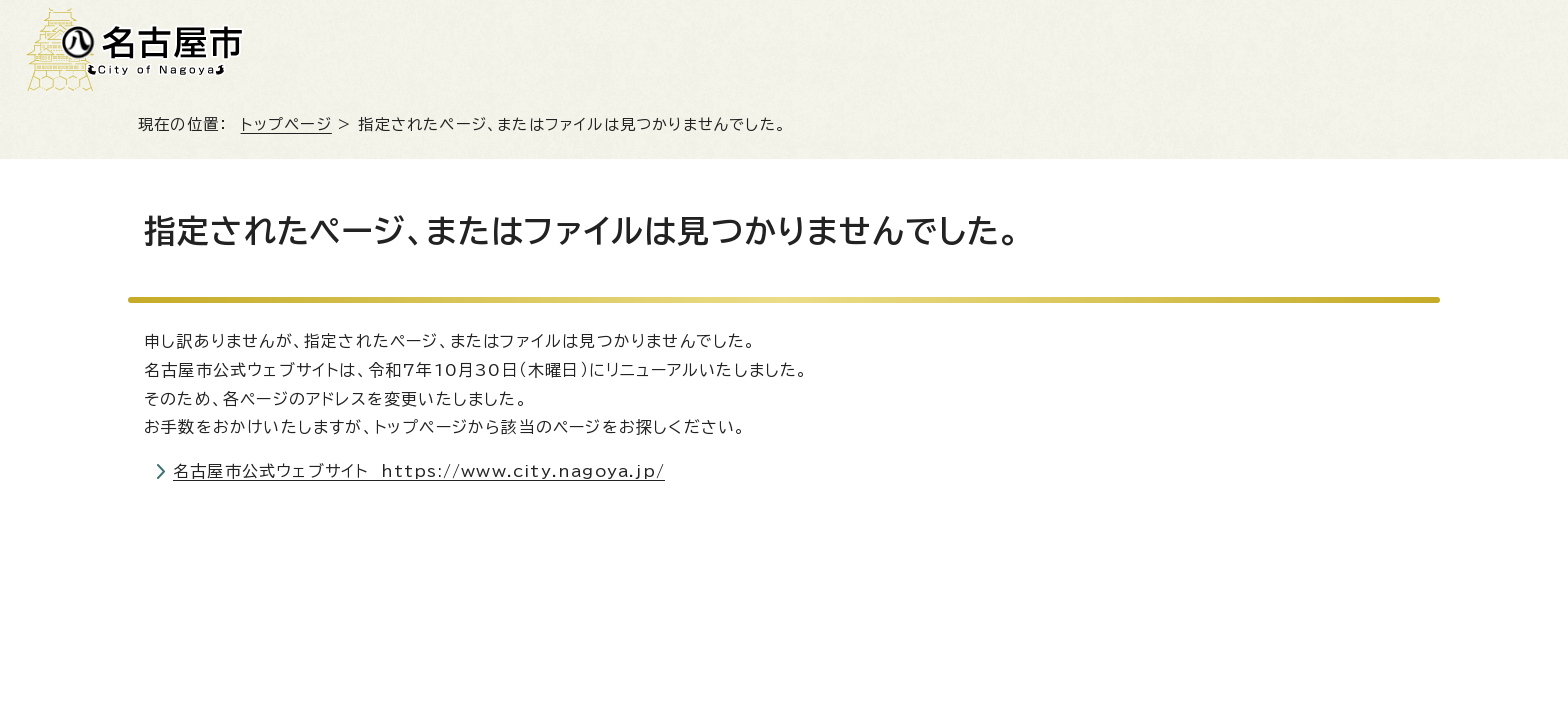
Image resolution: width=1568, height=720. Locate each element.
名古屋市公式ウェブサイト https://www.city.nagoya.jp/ (419, 471)
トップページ (286, 124)
